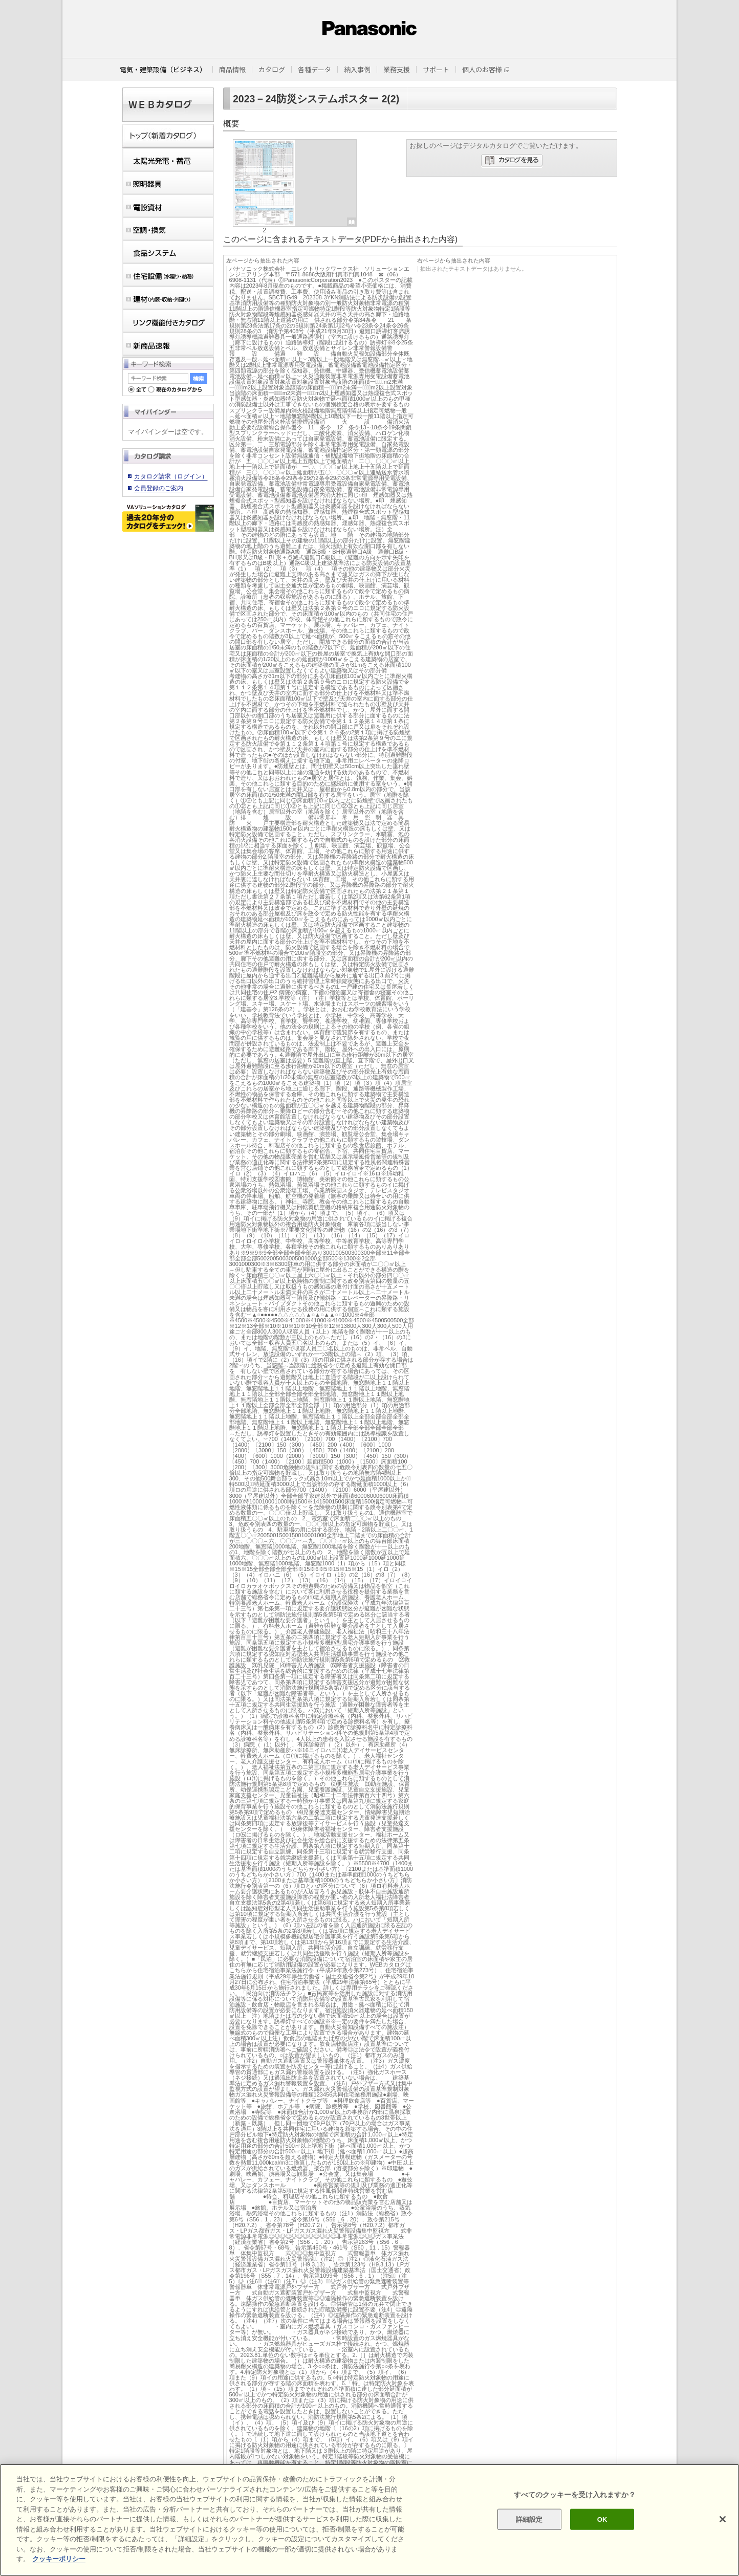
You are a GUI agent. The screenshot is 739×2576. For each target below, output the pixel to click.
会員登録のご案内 (158, 488)
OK (602, 2519)
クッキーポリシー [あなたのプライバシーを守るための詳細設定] (58, 2559)
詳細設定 (529, 2519)
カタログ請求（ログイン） (171, 476)
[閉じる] (722, 2519)
